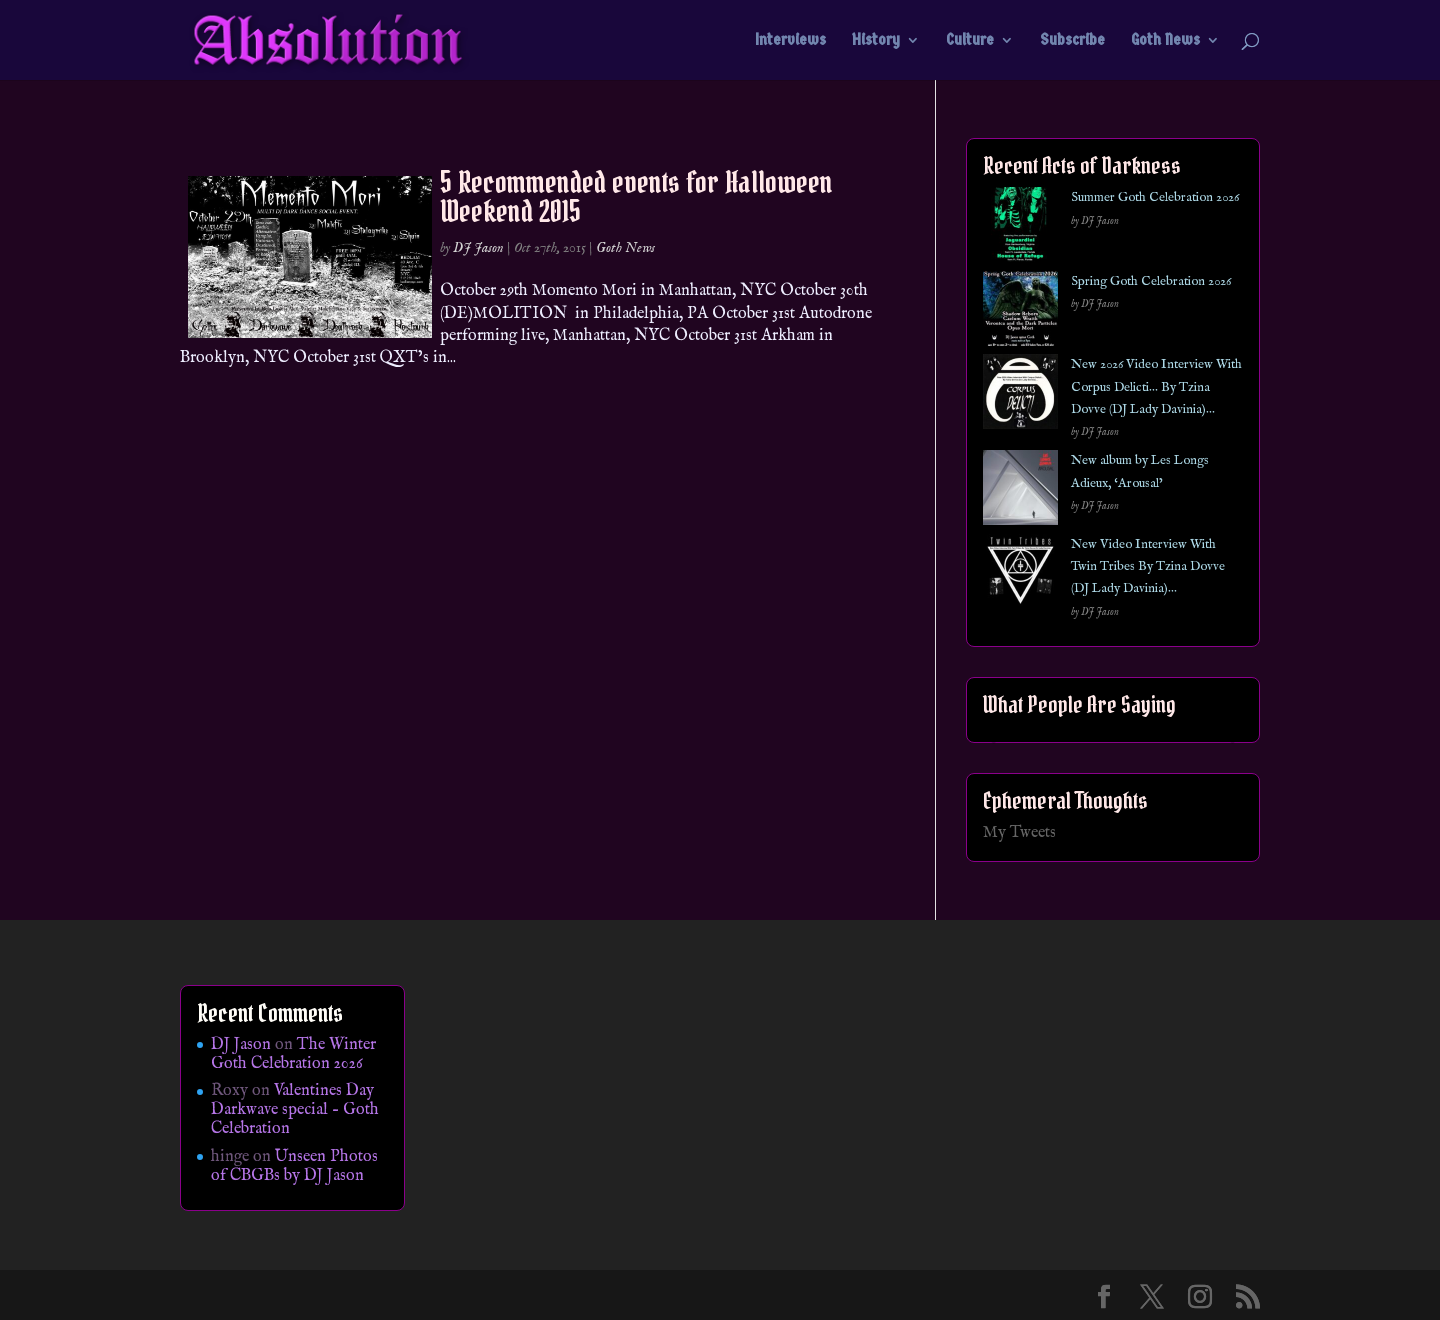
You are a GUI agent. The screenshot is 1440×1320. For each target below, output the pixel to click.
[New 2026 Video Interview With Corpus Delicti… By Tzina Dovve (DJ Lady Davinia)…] (1020, 395)
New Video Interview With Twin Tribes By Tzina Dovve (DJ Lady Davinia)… (1148, 567)
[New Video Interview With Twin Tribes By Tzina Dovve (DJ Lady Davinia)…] (1020, 575)
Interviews (790, 41)
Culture (970, 41)
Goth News (1165, 41)
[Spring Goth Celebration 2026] (1020, 312)
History (876, 41)
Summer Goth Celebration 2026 (1155, 197)
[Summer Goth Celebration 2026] (1020, 228)
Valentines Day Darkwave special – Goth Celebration (295, 1110)
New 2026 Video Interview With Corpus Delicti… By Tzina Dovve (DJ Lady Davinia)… (1156, 387)
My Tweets (1019, 833)
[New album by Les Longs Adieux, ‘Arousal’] (1020, 491)
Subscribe (1072, 41)
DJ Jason (478, 248)
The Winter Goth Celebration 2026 (293, 1054)
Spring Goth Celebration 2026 (1151, 281)
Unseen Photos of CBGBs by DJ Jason (294, 1166)
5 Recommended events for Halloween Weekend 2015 (636, 196)
